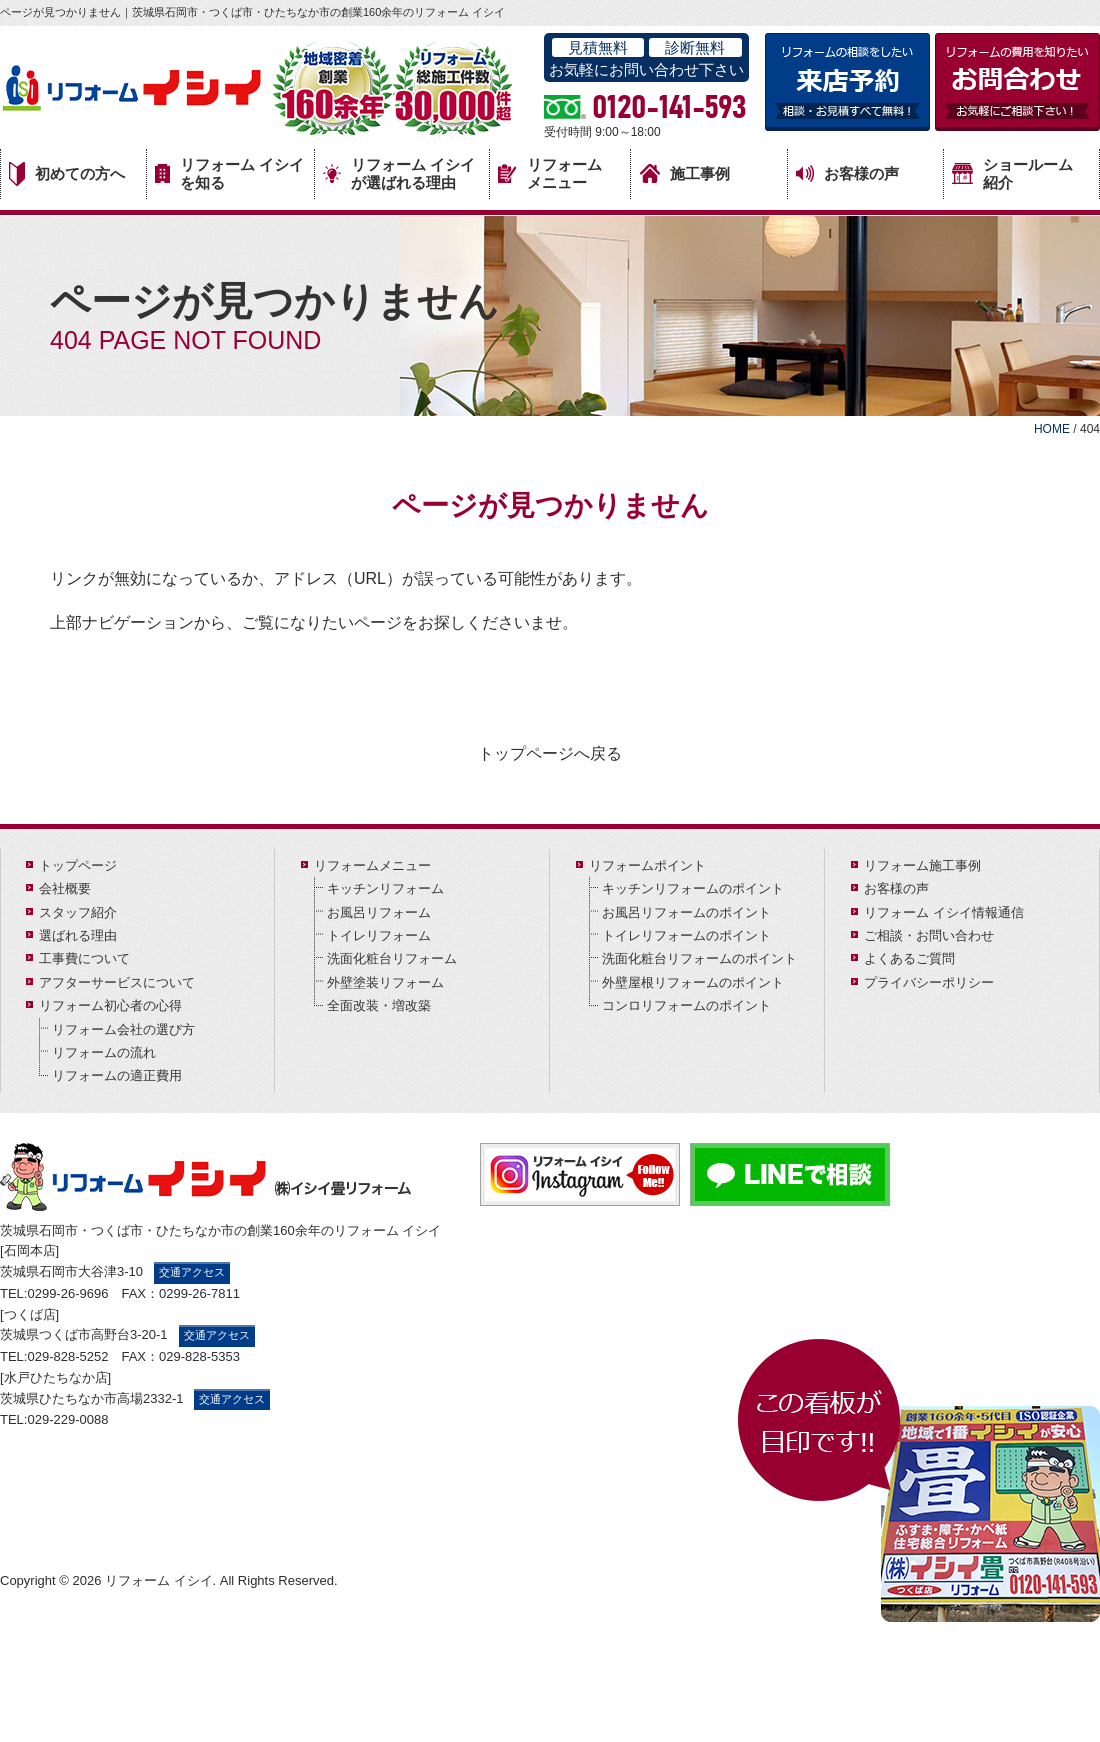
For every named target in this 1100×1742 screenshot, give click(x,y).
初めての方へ (67, 174)
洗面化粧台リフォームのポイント (699, 958)
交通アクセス (192, 1272)
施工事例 (685, 173)
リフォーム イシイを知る (229, 173)
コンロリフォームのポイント (686, 1005)
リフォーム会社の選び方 (123, 1029)
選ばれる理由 (78, 935)
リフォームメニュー (550, 173)
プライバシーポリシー (929, 982)
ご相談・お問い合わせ (929, 935)
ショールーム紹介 (1012, 173)
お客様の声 (847, 174)
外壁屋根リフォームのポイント (693, 982)
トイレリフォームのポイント (686, 935)
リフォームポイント (647, 865)
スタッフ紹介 (78, 912)
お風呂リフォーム (379, 912)
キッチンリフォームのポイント (693, 888)
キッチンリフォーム (385, 888)
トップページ (78, 865)
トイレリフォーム (379, 935)
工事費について (84, 958)
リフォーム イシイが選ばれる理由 (399, 173)
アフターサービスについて (117, 982)
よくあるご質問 (909, 958)
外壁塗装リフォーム (385, 982)
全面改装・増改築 (379, 1005)
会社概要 (65, 888)
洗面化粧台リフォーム (392, 958)
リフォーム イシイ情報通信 (944, 912)
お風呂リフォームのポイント (686, 912)
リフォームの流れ (104, 1052)
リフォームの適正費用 (117, 1075)
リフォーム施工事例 (922, 865)
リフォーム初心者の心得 (110, 1005)
